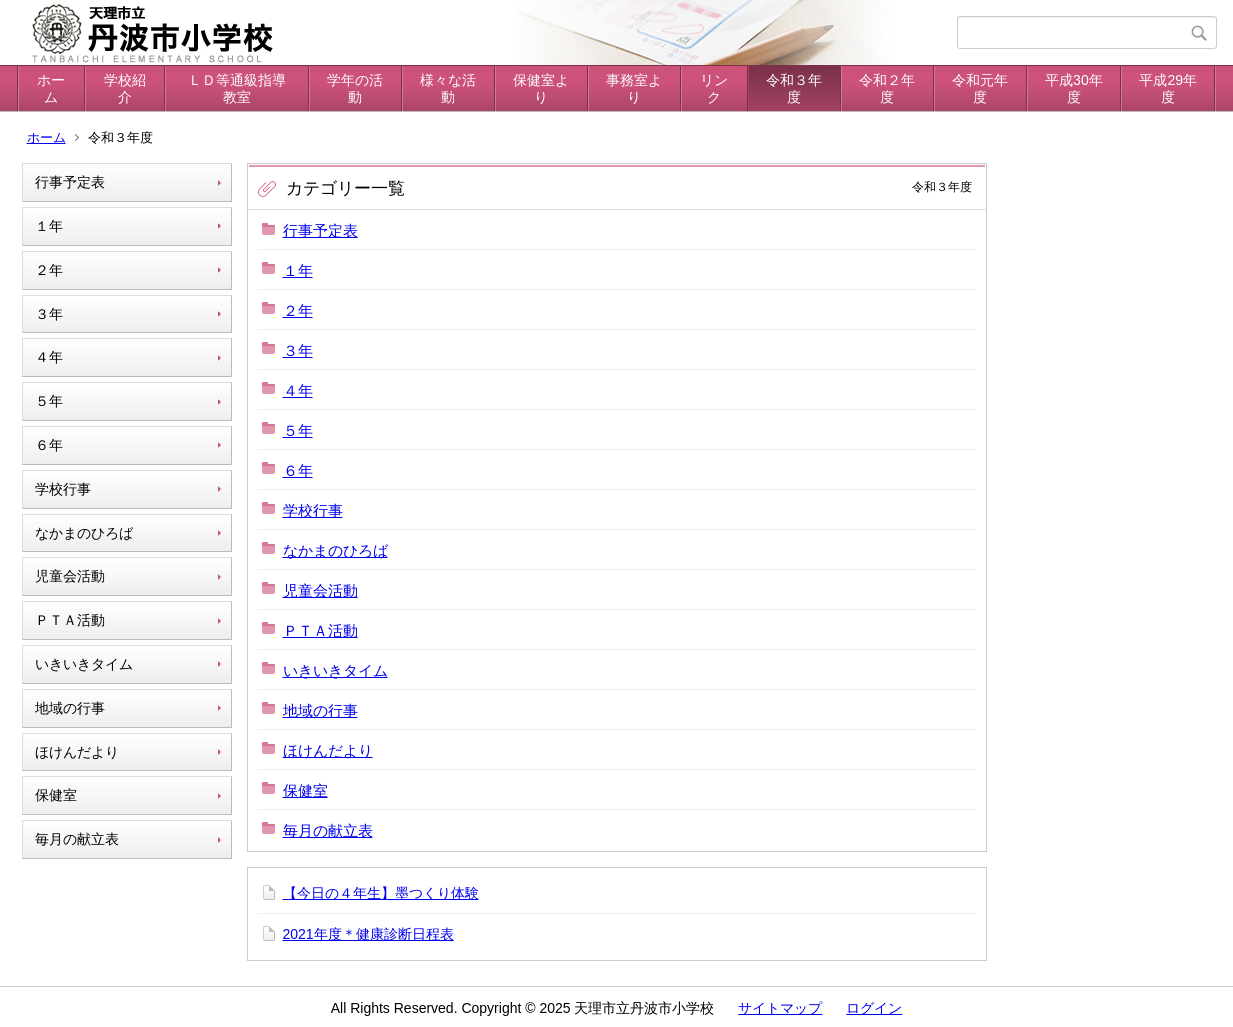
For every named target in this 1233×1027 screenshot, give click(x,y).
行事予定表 (70, 182)
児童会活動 (70, 576)
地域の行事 (70, 708)
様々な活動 (448, 88)
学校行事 (63, 489)
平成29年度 (1168, 88)
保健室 (56, 795)
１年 (49, 226)
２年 (49, 270)
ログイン (874, 1008)
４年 (49, 357)
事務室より (634, 88)
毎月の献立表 (77, 839)
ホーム (51, 88)
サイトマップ (780, 1008)
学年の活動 (355, 88)
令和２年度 (887, 88)
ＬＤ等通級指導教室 (237, 88)
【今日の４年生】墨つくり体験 (381, 893)
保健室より (541, 88)
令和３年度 (794, 88)
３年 (49, 314)
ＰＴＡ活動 (70, 620)
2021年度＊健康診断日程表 (368, 934)
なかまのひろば (84, 533)
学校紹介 (125, 88)
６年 (49, 445)
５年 (49, 401)
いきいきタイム (84, 664)
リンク (714, 88)
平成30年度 (1074, 88)
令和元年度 (980, 88)
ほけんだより (77, 752)
